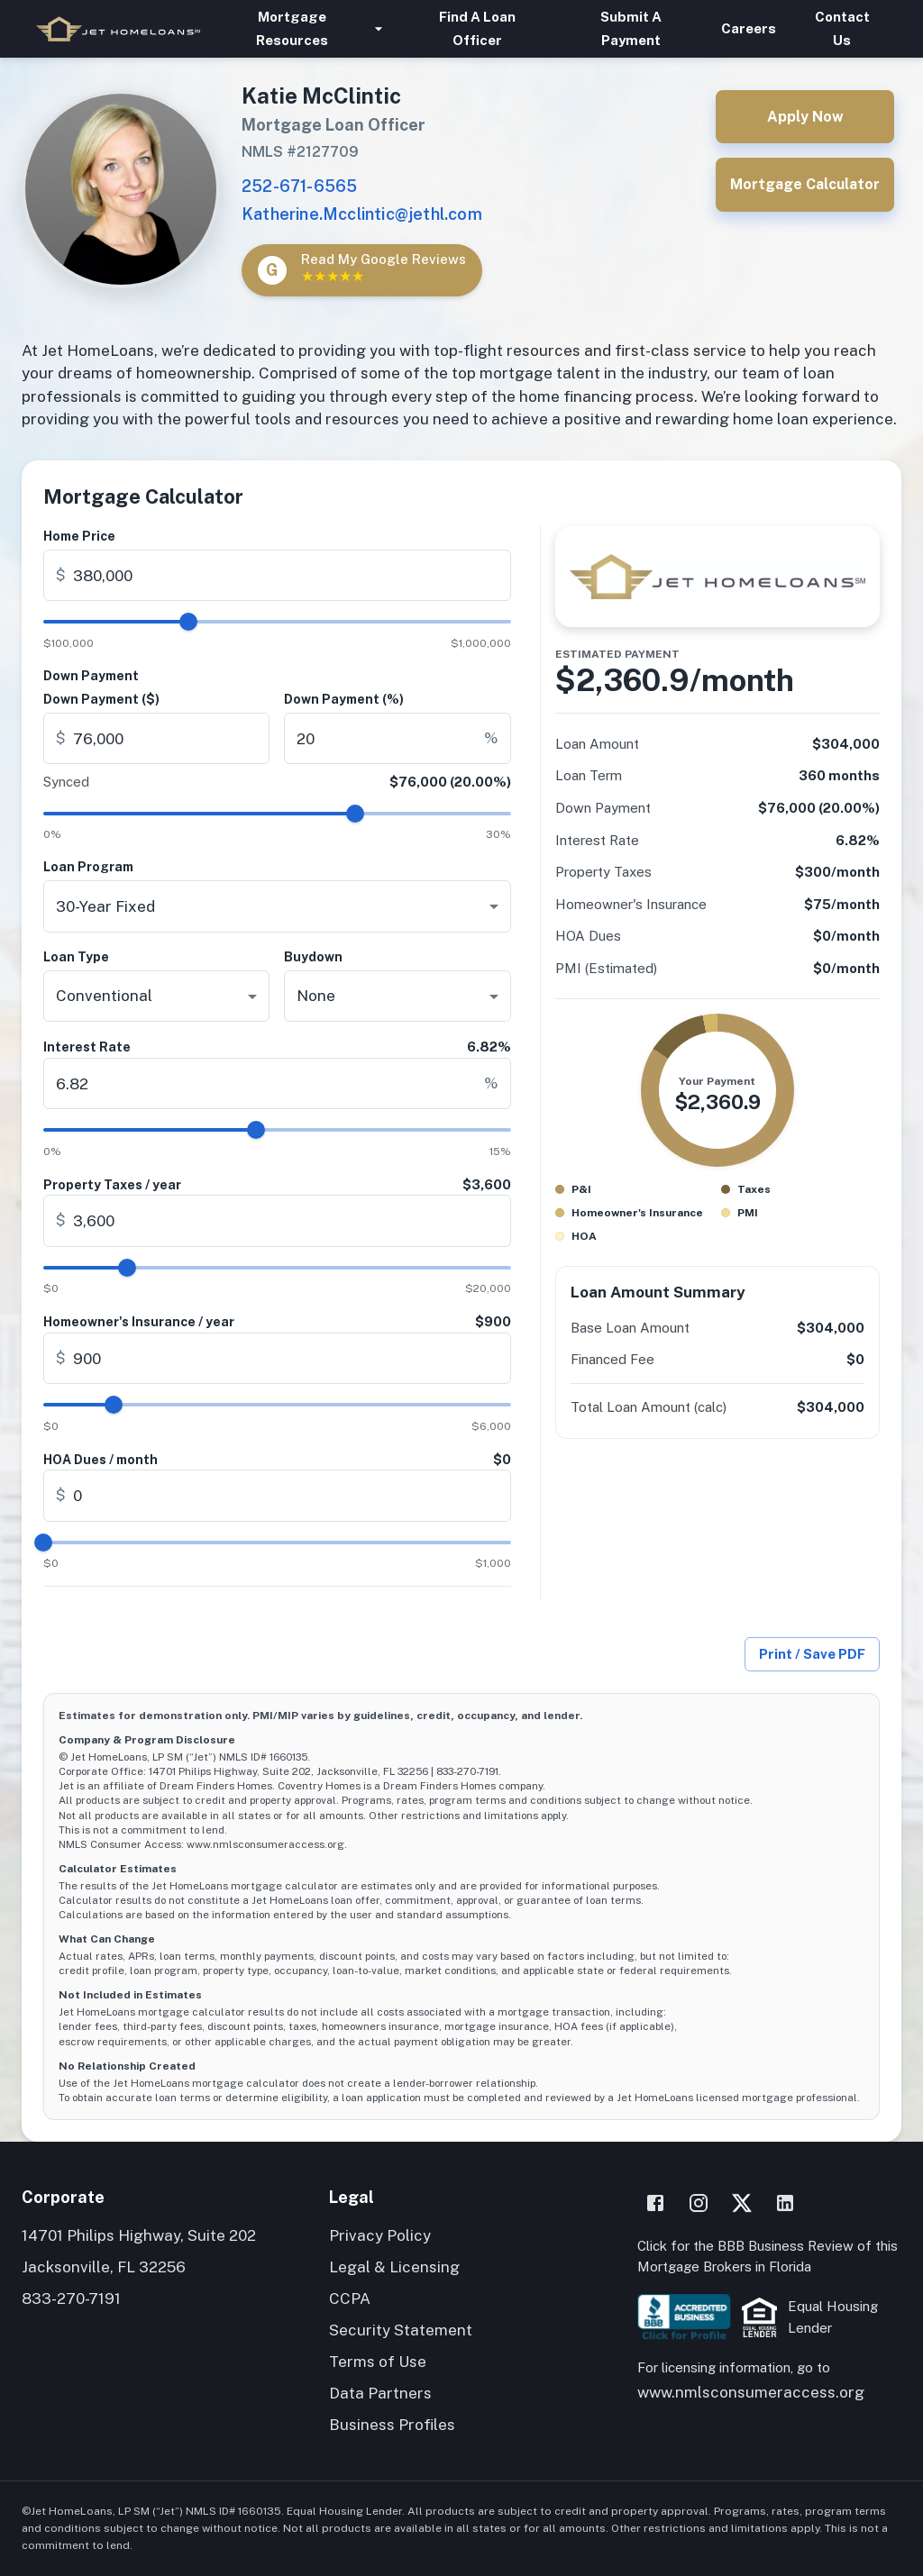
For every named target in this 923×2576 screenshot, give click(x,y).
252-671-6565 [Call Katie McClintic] (299, 186)
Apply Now (805, 116)
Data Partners (380, 2393)
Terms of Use (377, 2362)
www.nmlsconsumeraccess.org (750, 2392)
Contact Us (842, 28)
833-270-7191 (71, 2298)
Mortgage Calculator (805, 184)
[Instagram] (699, 2203)
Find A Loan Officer (477, 28)
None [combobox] (316, 996)
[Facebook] (655, 2203)
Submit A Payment (630, 28)
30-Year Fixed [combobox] (105, 906)
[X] (742, 2203)
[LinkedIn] (785, 2203)
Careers (748, 29)
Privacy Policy (380, 2235)
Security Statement (400, 2330)
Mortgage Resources (303, 28)
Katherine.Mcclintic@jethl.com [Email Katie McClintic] (362, 214)
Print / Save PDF (812, 1654)
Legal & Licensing (394, 2267)
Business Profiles (392, 2425)
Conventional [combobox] (104, 996)
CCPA (349, 2298)
